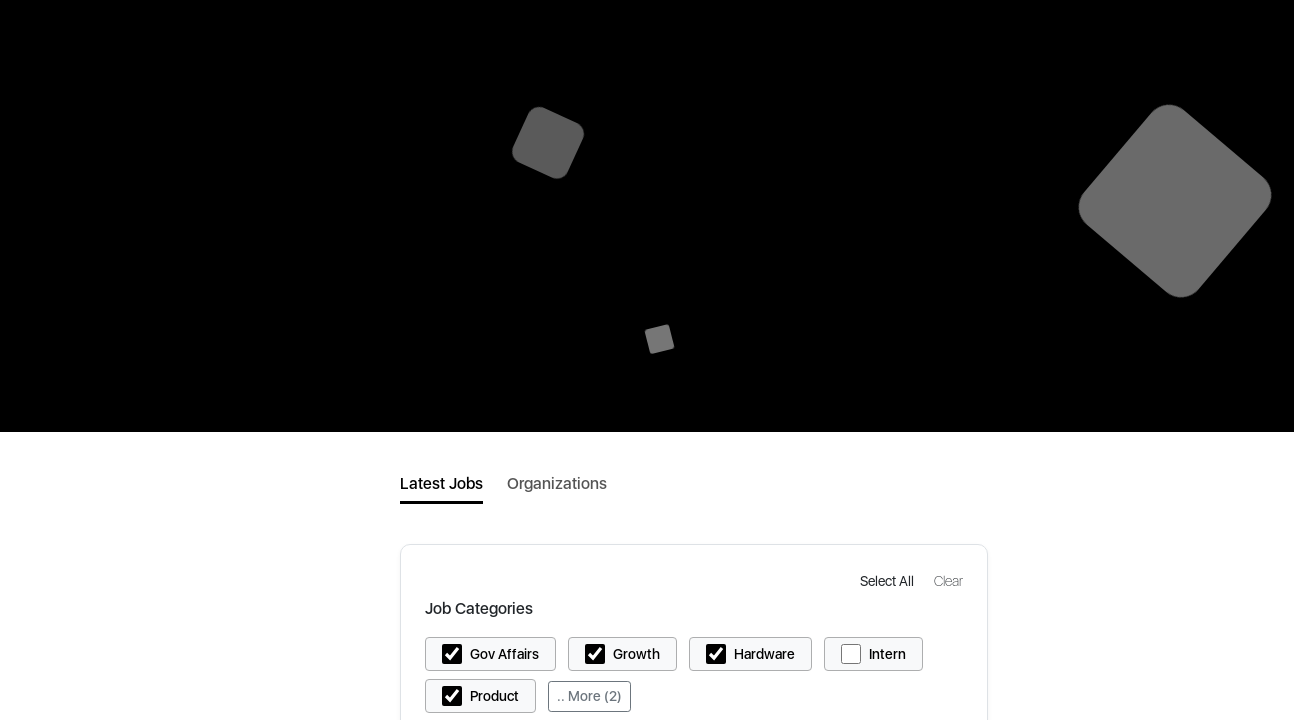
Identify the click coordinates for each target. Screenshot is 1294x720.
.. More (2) (589, 696)
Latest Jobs (441, 483)
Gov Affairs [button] (504, 654)
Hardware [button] (764, 654)
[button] (889, 580)
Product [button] (494, 696)
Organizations (557, 483)
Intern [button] (887, 654)
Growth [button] (636, 654)
